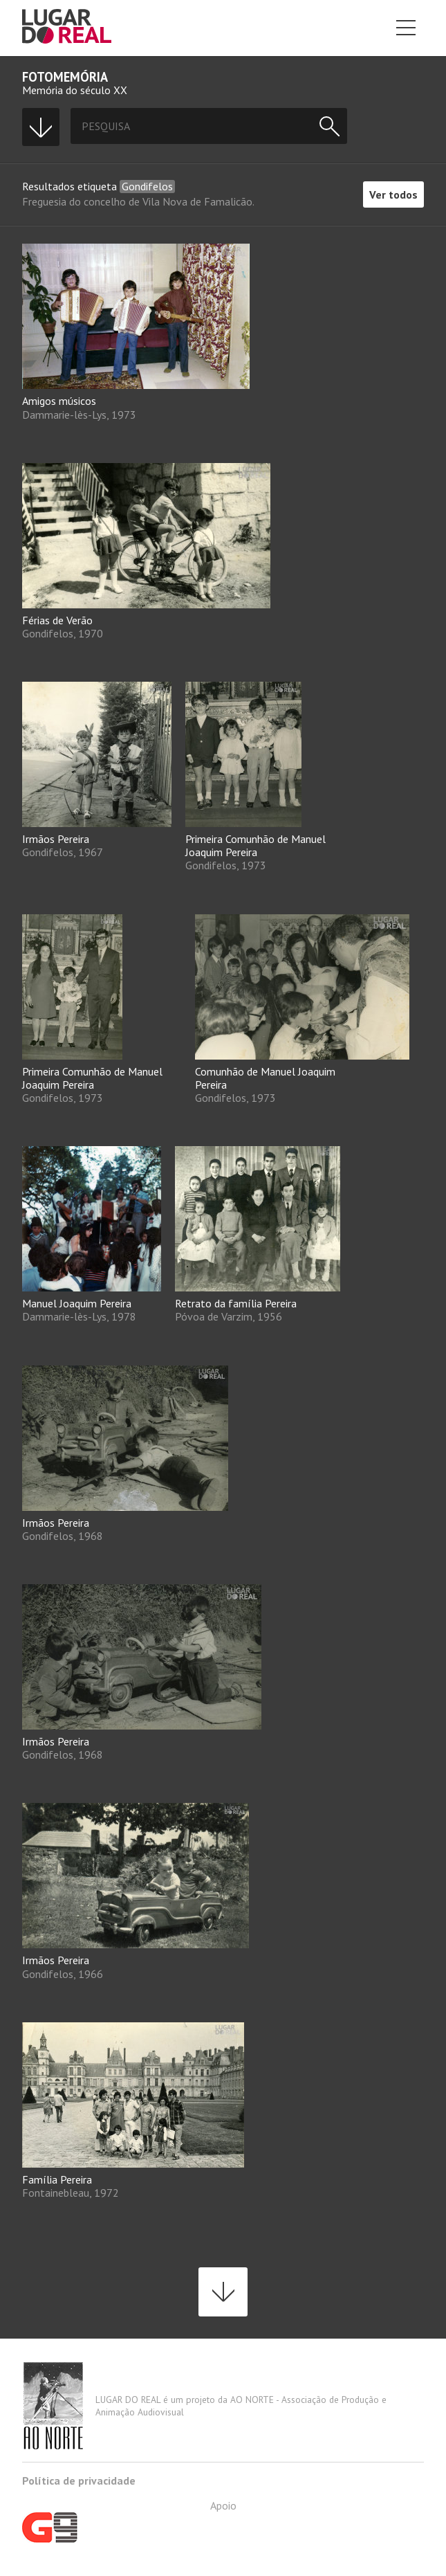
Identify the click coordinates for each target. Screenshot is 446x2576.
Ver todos (393, 194)
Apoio (129, 2520)
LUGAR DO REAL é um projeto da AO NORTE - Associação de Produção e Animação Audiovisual (204, 2406)
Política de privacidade (79, 2480)
